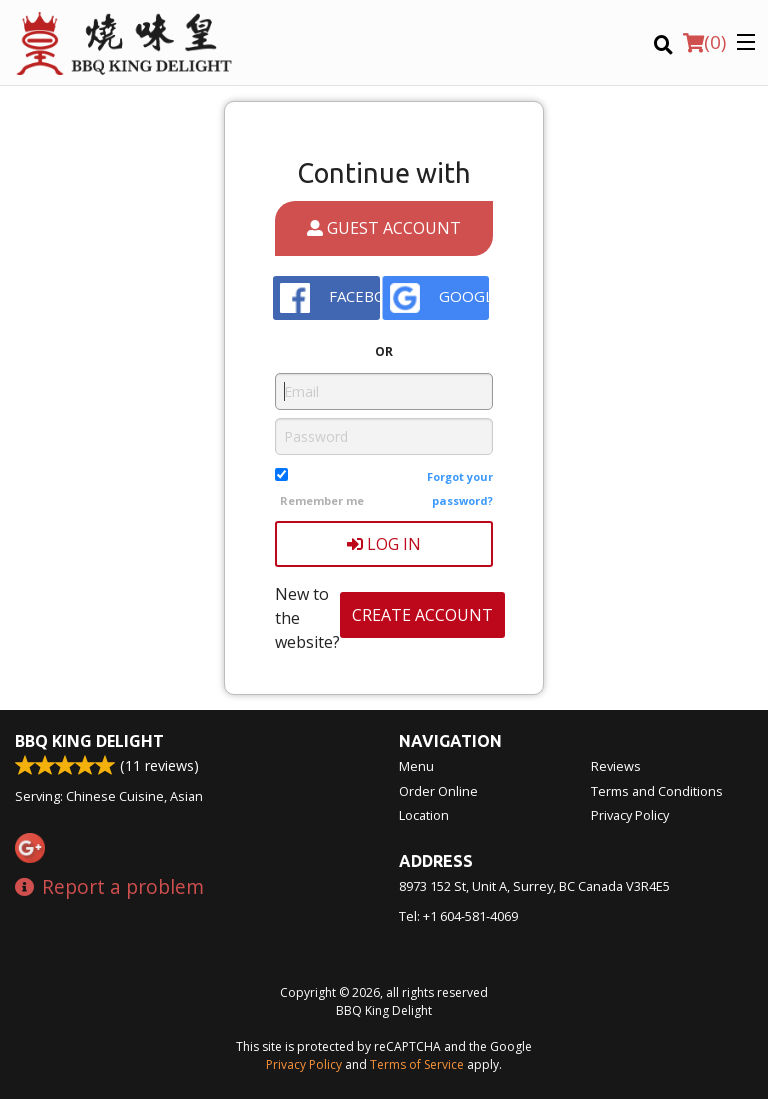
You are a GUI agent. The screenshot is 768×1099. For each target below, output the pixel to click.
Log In (384, 544)
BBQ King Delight (89, 741)
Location (424, 815)
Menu (416, 766)
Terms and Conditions (657, 791)
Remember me (322, 500)
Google (439, 298)
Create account (422, 615)
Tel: (458, 916)
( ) (704, 42)
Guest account (384, 228)
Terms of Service (417, 1064)
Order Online (438, 791)
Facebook (330, 298)
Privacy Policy (630, 815)
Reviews (616, 766)
